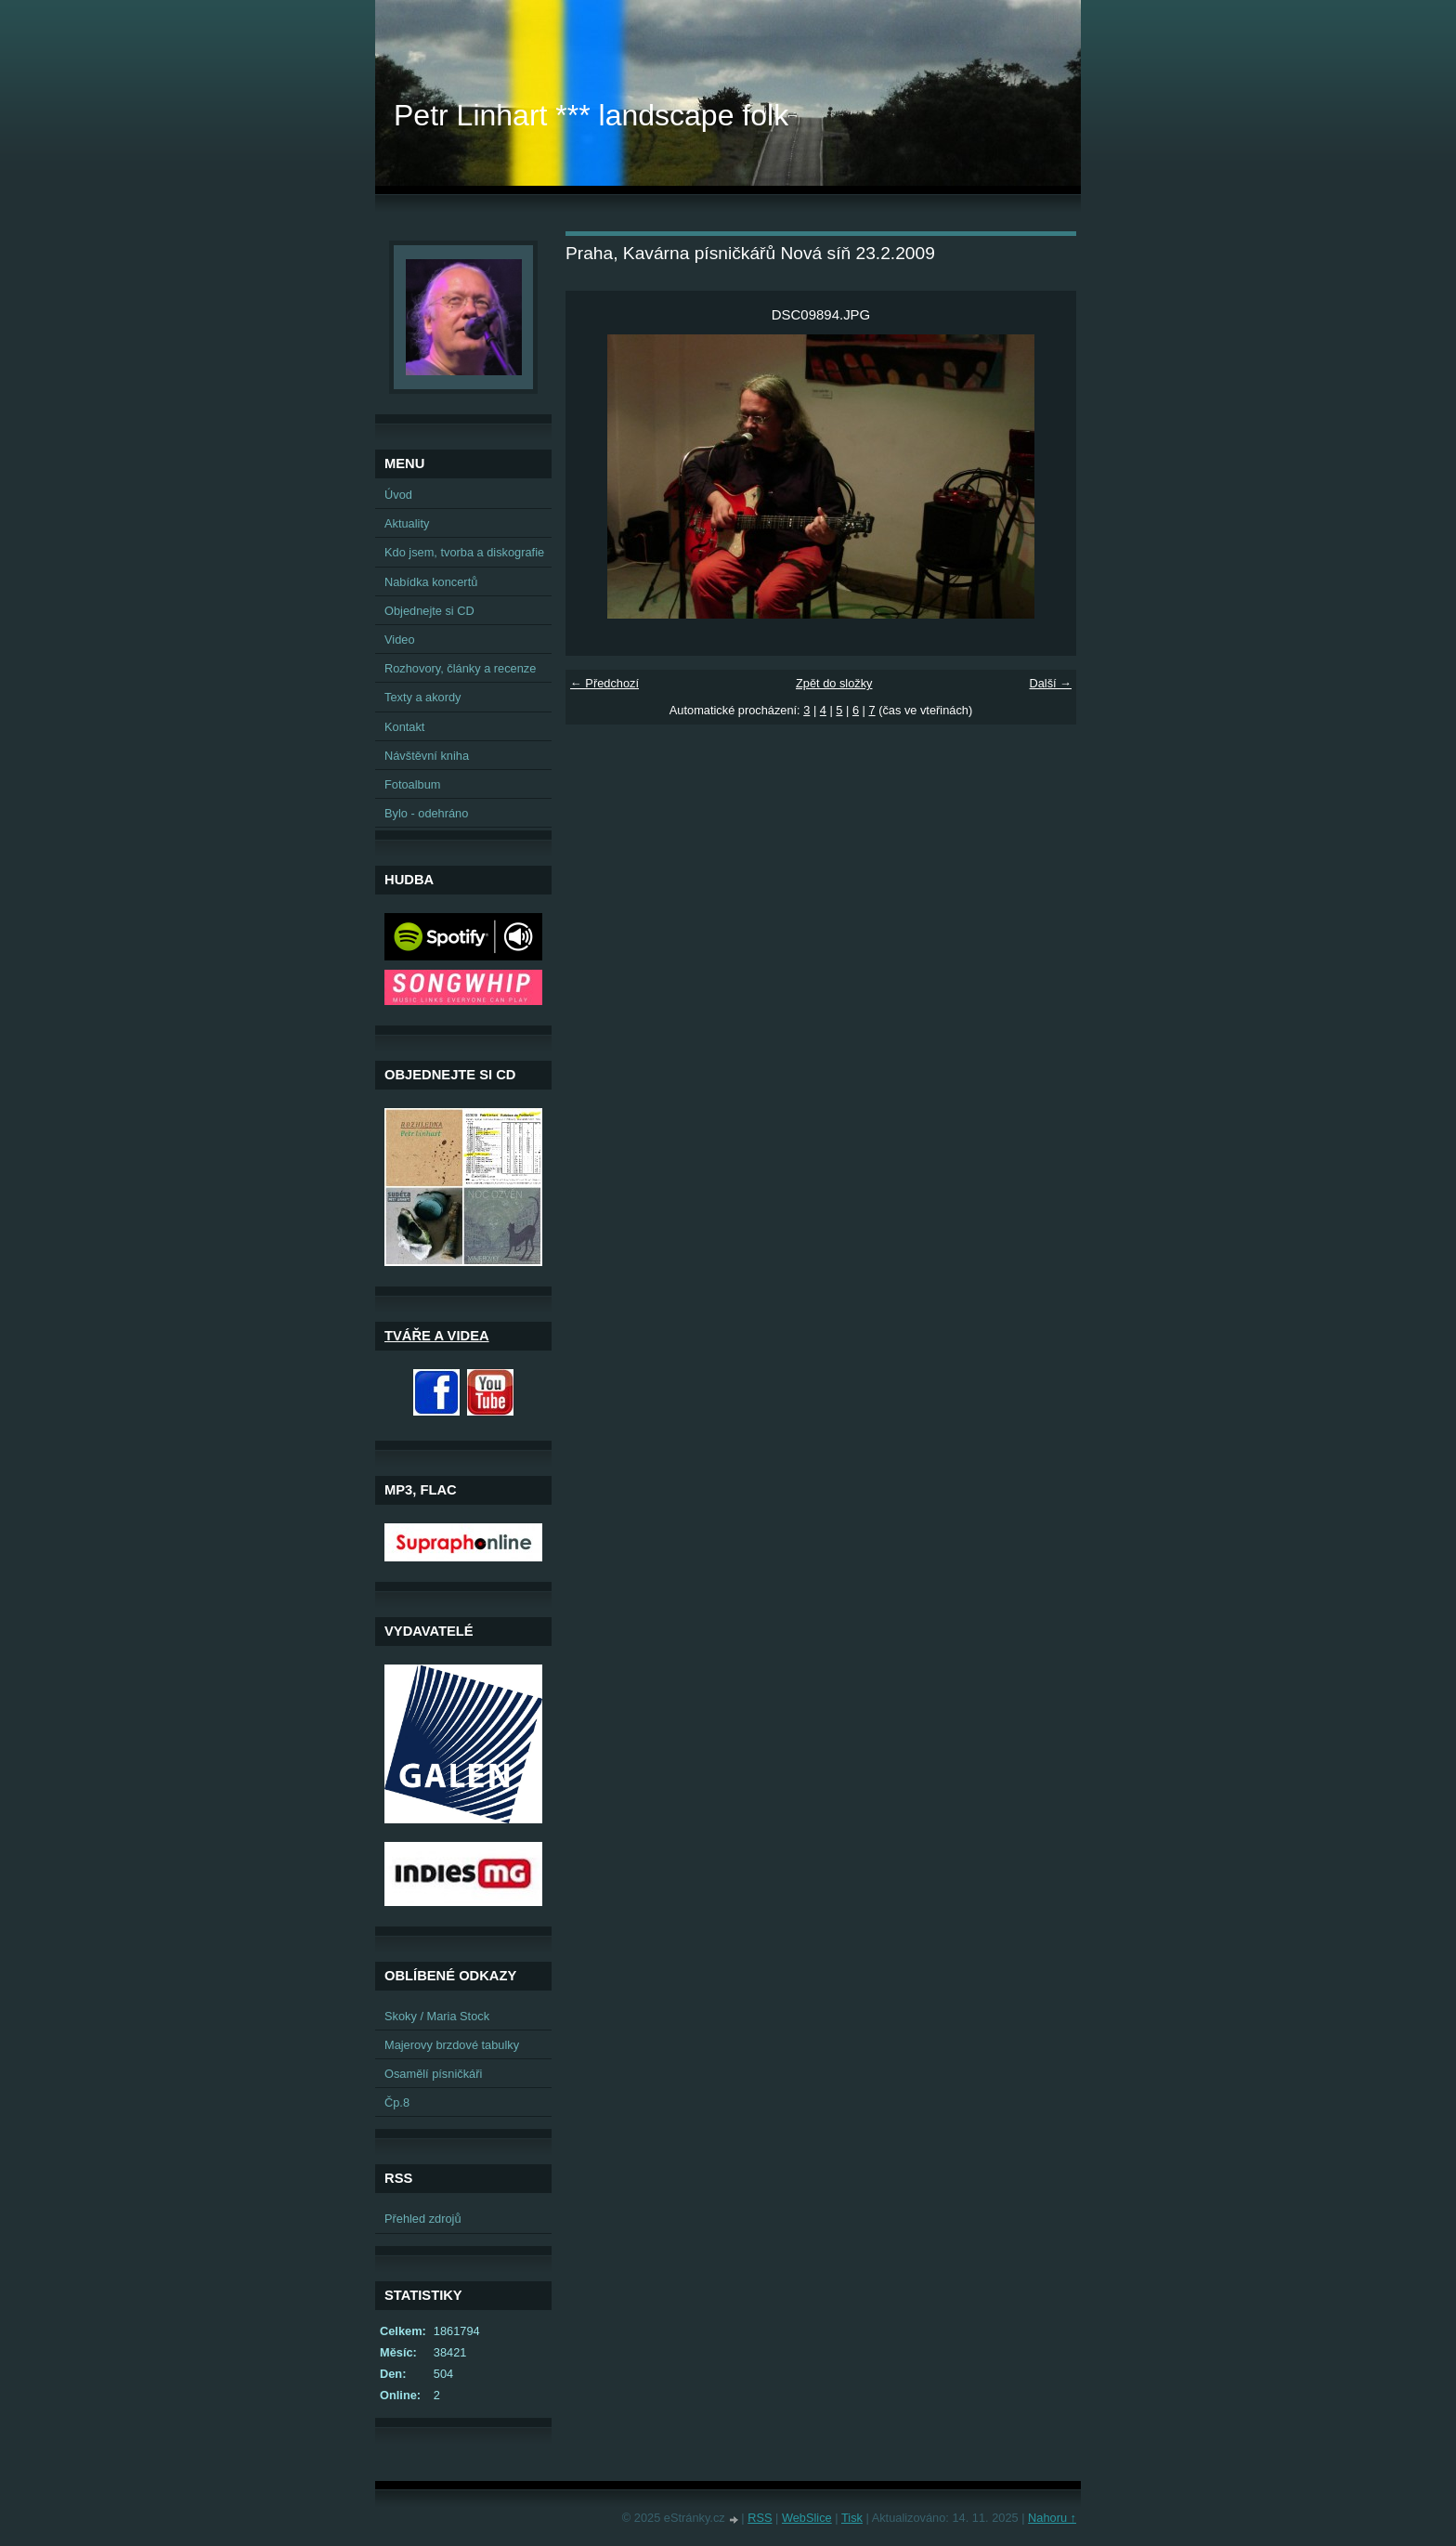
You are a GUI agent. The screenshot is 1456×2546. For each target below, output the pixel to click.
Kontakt (404, 727)
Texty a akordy (423, 697)
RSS (760, 2518)
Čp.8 (397, 2102)
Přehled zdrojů (423, 2219)
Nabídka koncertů (430, 582)
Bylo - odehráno (426, 813)
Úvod (398, 495)
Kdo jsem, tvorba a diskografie (464, 552)
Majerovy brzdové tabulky (451, 2045)
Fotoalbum (412, 784)
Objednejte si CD (429, 611)
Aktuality (406, 523)
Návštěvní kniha (426, 756)
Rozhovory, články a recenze (460, 668)
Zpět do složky (834, 683)
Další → (1050, 683)
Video (399, 639)
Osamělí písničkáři (433, 2074)
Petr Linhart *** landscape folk (591, 115)
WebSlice (807, 2518)
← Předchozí (604, 683)
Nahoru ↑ (1052, 2518)
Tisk (852, 2518)
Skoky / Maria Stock (436, 2016)
